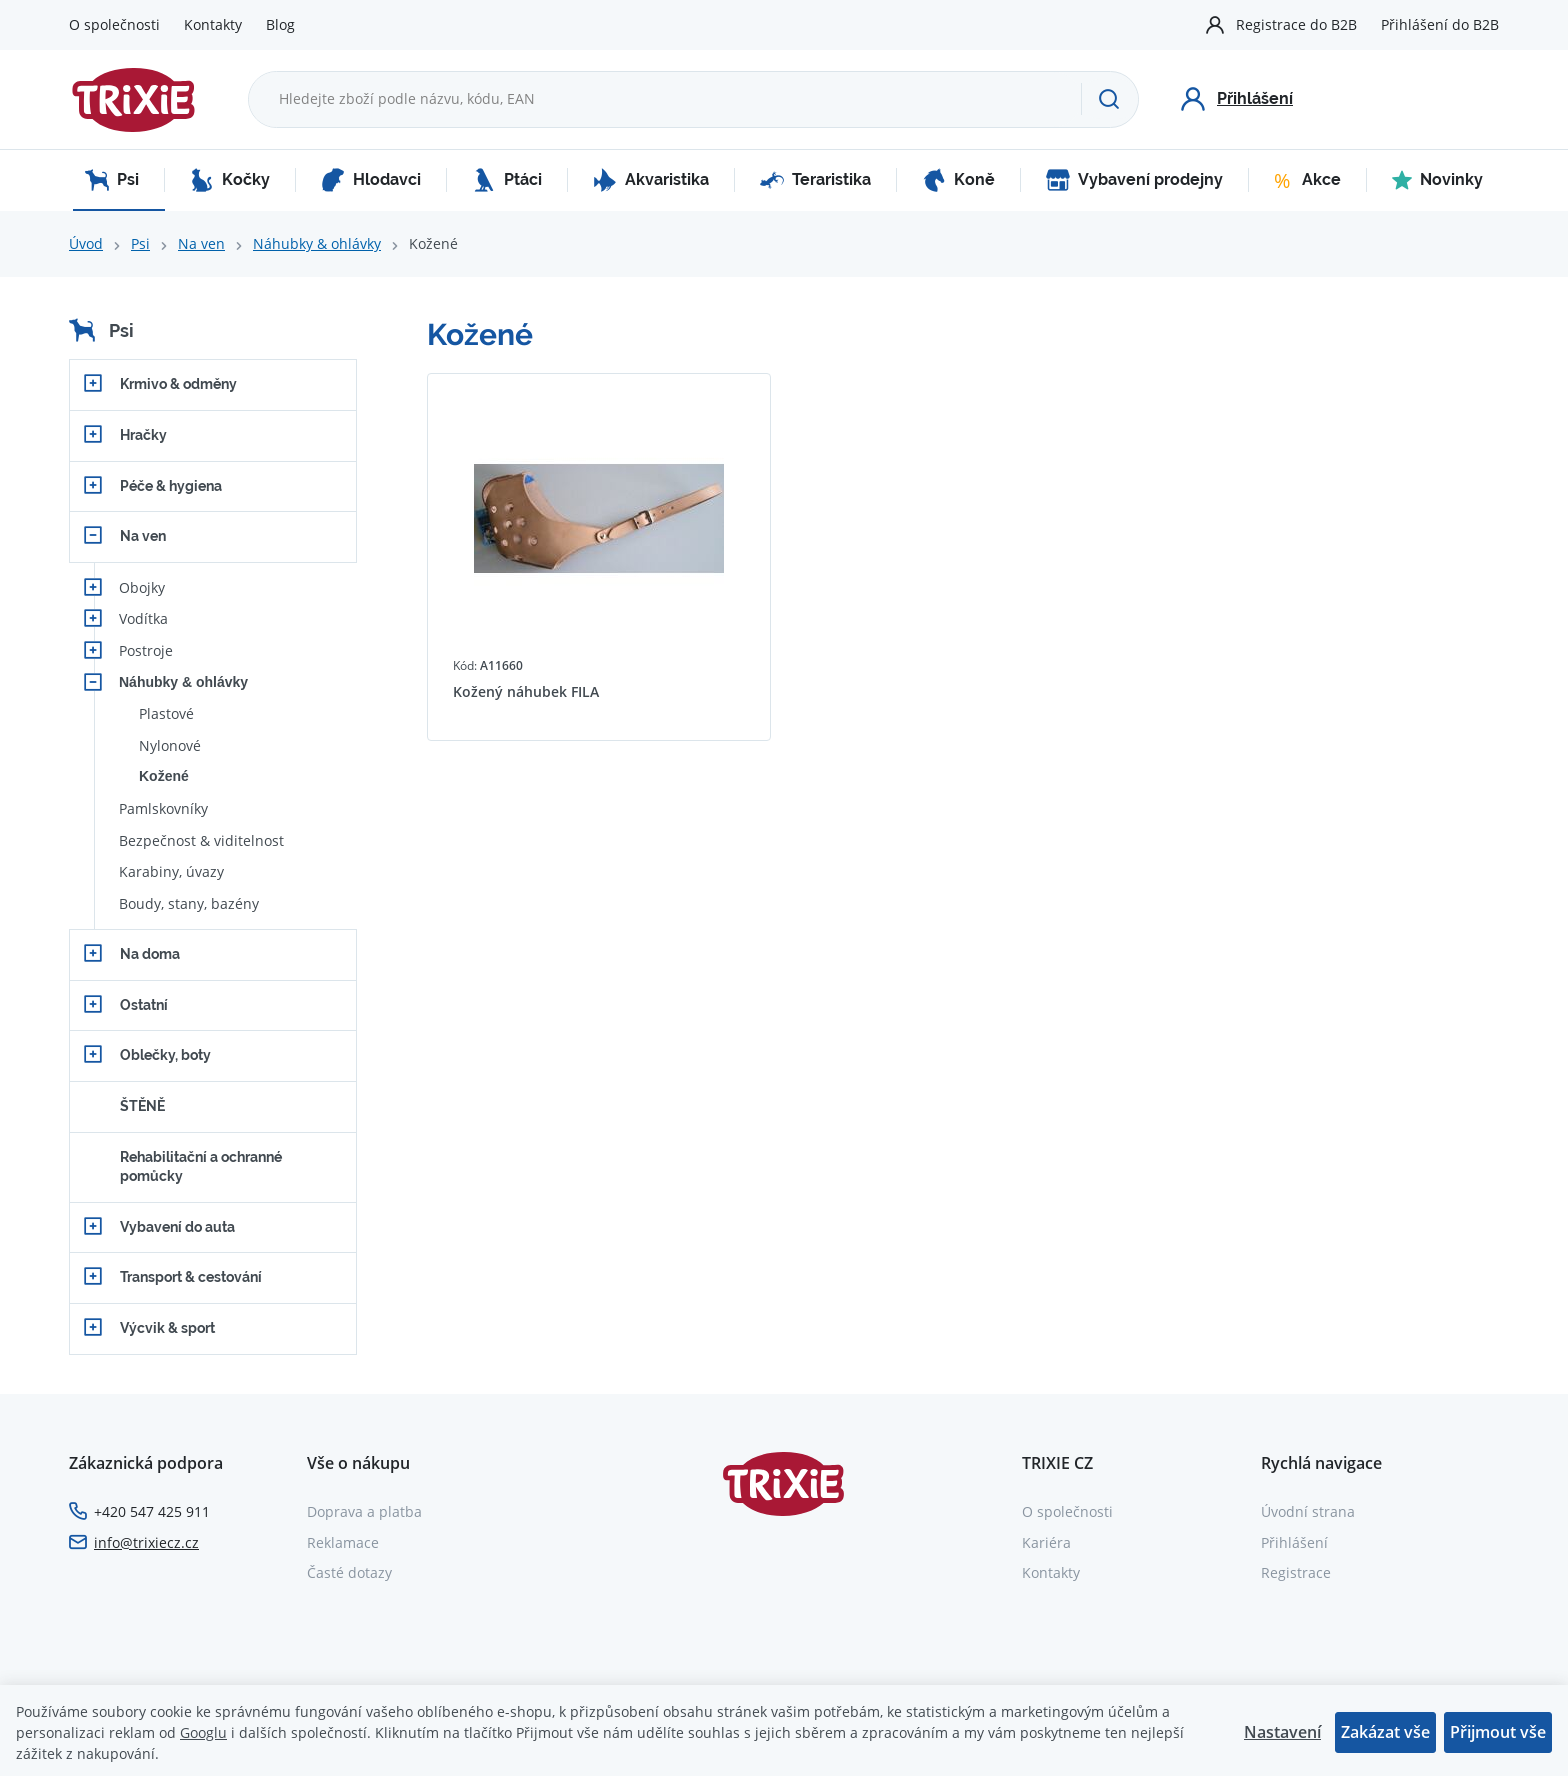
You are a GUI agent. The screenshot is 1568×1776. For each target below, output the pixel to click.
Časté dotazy (349, 1572)
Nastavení (1282, 1732)
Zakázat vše (1385, 1732)
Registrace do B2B (1296, 24)
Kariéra (1046, 1542)
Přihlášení (1294, 1542)
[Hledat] (1109, 99)
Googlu (203, 1732)
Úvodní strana (1308, 1511)
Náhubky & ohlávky (317, 243)
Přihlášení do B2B (1440, 24)
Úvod (86, 243)
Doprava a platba (364, 1511)
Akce (1307, 180)
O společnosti (114, 24)
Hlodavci (371, 180)
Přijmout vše (1498, 1732)
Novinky (1437, 180)
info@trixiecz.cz (146, 1542)
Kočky (230, 180)
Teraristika (815, 180)
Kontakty (213, 24)
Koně (958, 180)
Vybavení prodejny (1134, 180)
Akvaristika (651, 180)
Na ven (201, 243)
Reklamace (343, 1542)
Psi (112, 180)
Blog (280, 24)
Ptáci (507, 180)
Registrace (1296, 1572)
